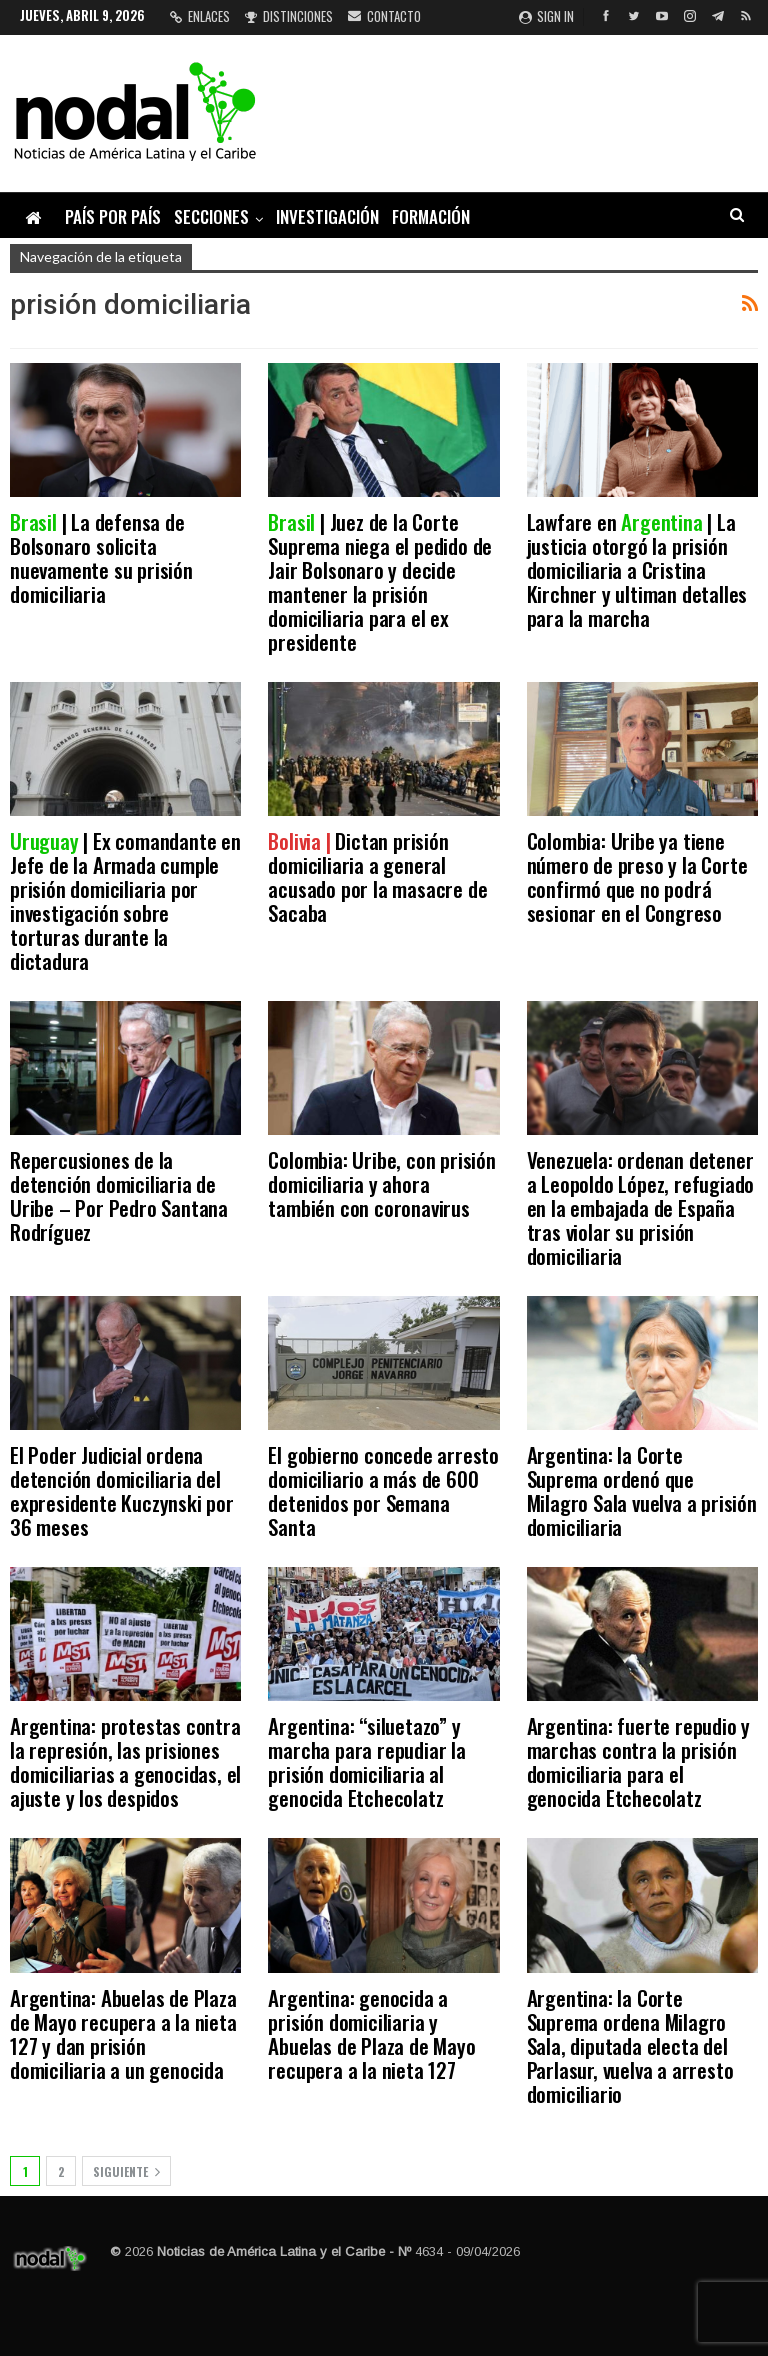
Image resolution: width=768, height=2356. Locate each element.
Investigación (327, 216)
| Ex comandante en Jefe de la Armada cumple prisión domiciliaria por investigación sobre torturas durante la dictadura (125, 900)
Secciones (211, 216)
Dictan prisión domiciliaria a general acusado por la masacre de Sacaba (377, 876)
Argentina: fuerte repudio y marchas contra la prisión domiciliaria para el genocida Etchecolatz (639, 1761)
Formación (431, 216)
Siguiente (126, 2171)
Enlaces (200, 16)
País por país (113, 216)
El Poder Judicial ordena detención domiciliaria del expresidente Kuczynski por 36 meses (122, 1490)
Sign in (546, 16)
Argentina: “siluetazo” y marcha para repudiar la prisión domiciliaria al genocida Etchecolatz (366, 1761)
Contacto (384, 16)
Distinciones (289, 16)
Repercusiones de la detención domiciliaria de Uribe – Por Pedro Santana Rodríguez (119, 1195)
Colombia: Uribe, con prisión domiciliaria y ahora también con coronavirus (381, 1183)
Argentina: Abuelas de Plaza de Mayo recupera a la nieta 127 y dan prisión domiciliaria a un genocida (123, 2033)
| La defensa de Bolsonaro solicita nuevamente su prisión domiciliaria (101, 557)
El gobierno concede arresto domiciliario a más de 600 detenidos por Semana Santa (383, 1490)
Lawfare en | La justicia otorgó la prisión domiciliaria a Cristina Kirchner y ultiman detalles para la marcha (637, 569)
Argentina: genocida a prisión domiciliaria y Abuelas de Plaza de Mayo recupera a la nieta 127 (371, 2033)
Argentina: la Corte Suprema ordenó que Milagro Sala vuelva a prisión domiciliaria (642, 1490)
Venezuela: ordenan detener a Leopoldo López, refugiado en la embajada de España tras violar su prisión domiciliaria (641, 1207)
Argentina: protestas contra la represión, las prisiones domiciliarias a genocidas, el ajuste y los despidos (125, 1761)
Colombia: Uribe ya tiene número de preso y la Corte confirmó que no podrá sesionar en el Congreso (637, 876)
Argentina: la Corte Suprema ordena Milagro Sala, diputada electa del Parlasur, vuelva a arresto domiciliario (630, 2045)
